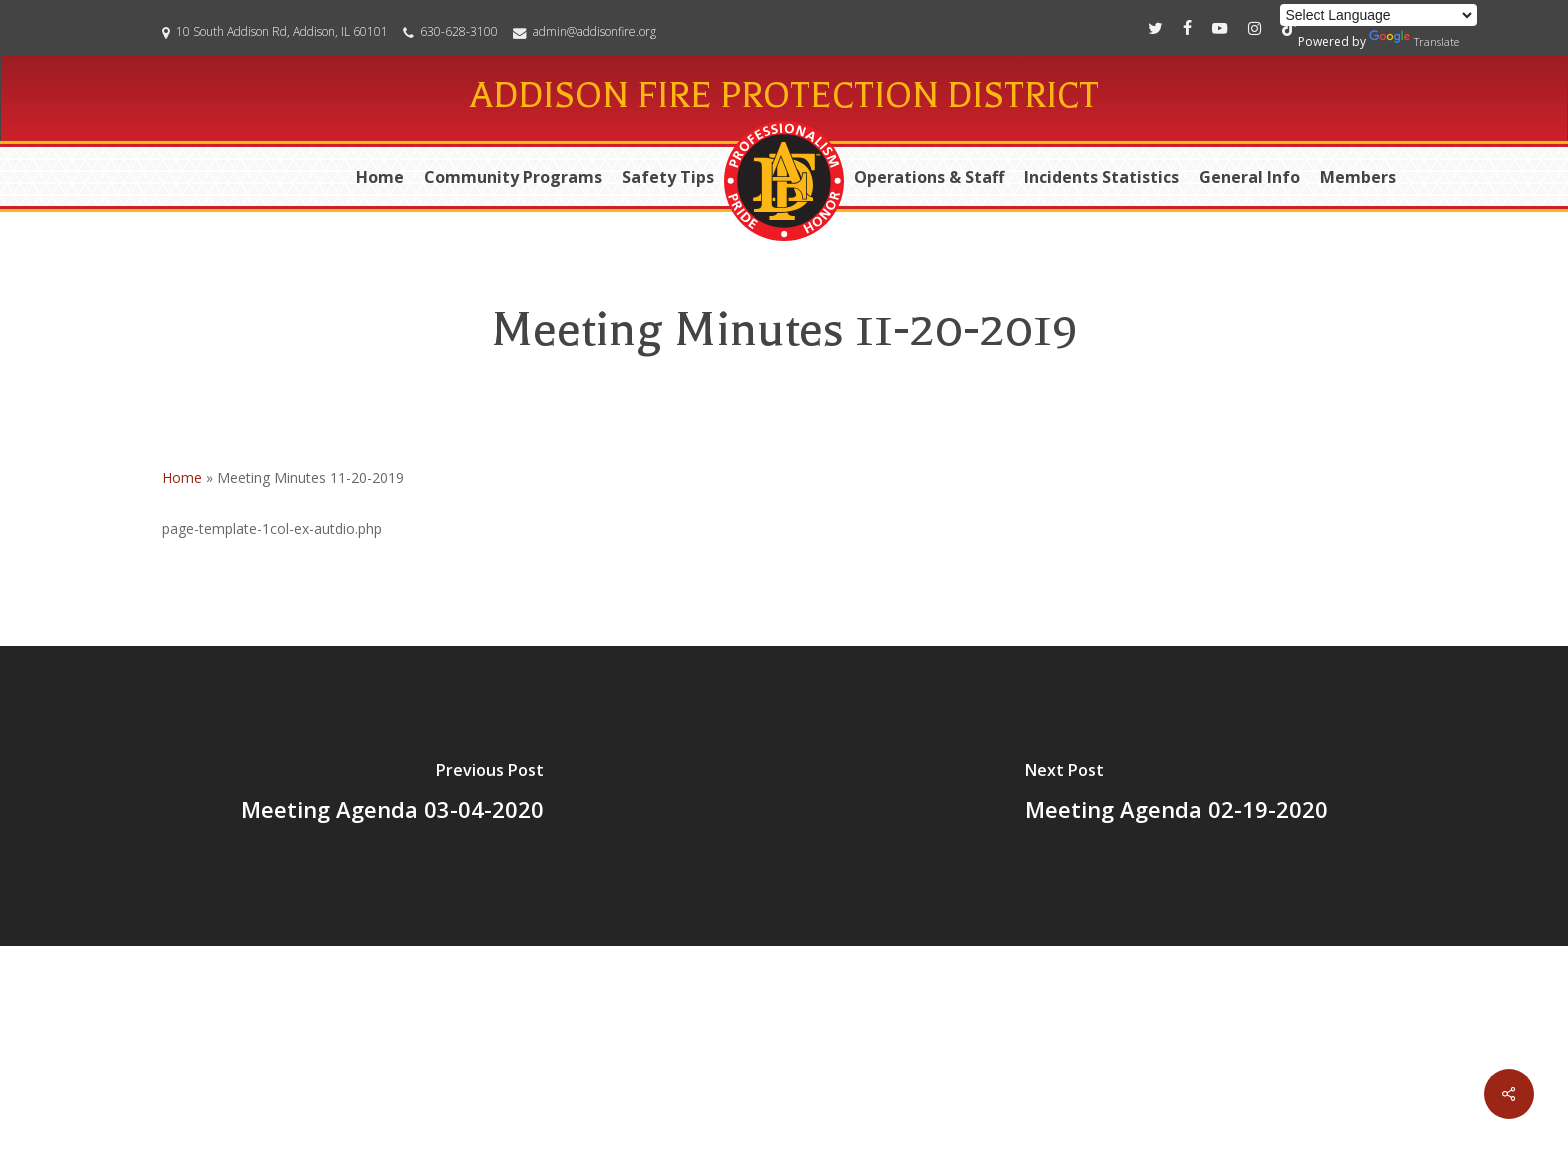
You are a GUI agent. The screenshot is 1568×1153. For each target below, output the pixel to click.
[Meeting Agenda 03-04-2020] (392, 796)
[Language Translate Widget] (1378, 15)
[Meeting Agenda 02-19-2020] (1176, 796)
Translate (1414, 39)
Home (182, 477)
